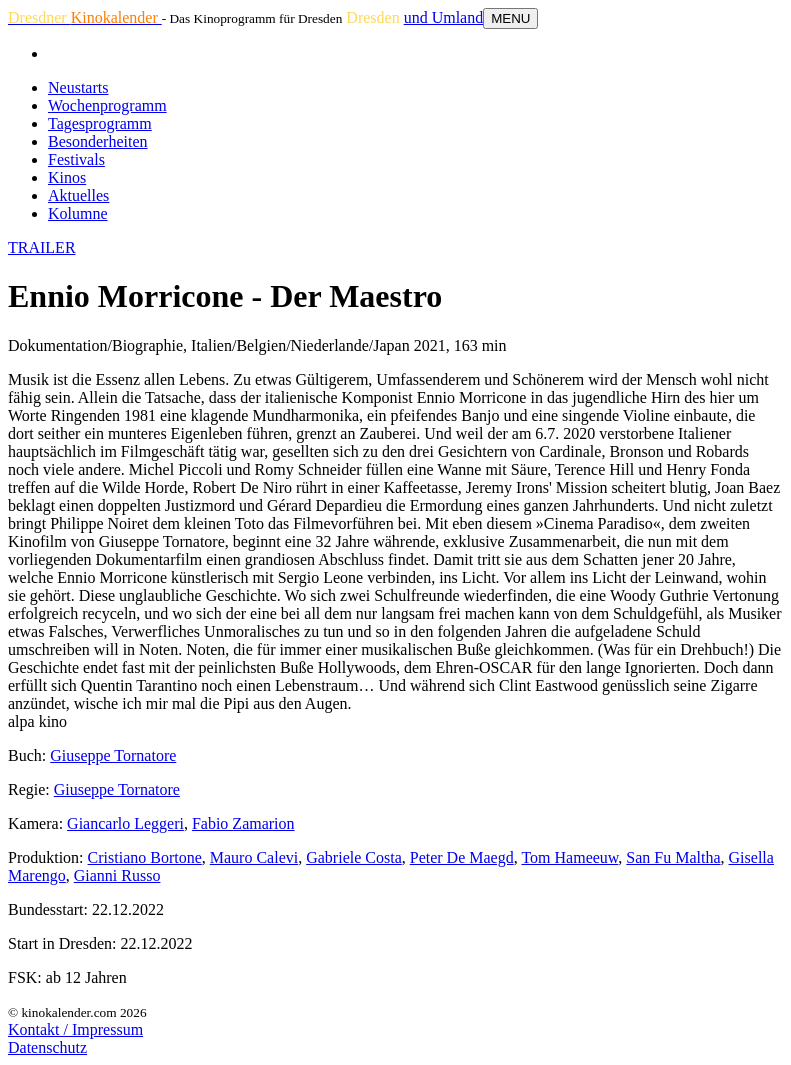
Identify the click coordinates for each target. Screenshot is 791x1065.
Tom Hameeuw (569, 857)
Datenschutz (47, 1047)
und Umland (444, 17)
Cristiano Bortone (145, 857)
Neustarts (78, 87)
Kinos (67, 177)
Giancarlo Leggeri (125, 823)
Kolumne (78, 213)
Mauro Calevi (254, 857)
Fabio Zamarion (243, 823)
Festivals (76, 159)
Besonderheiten (98, 141)
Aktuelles (78, 195)
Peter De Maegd (462, 857)
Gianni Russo (117, 875)
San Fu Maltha (673, 857)
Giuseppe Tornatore (113, 755)
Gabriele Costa (354, 857)
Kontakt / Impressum (75, 1029)
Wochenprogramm (107, 105)
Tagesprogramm (100, 123)
